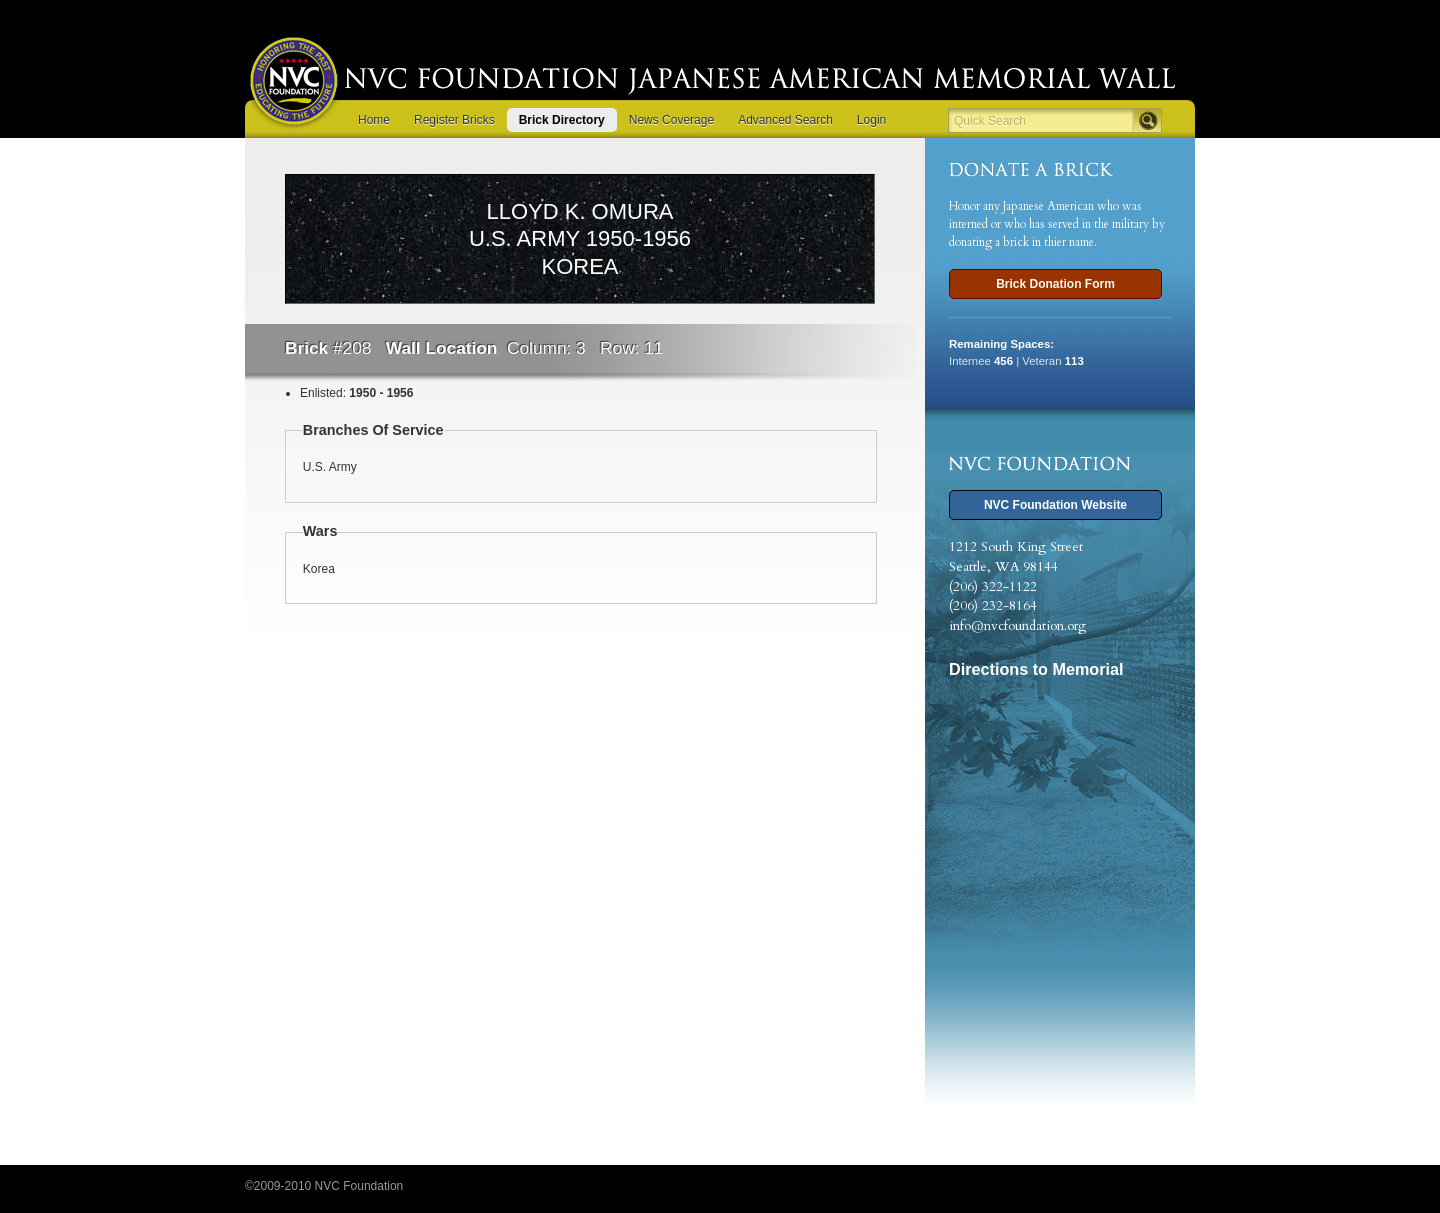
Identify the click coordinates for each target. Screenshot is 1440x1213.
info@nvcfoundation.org (1017, 626)
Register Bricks (454, 120)
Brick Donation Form (1055, 284)
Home (374, 120)
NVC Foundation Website (1055, 505)
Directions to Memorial (1036, 669)
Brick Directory (562, 120)
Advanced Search (785, 120)
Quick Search (990, 121)
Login (871, 120)
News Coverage (671, 120)
